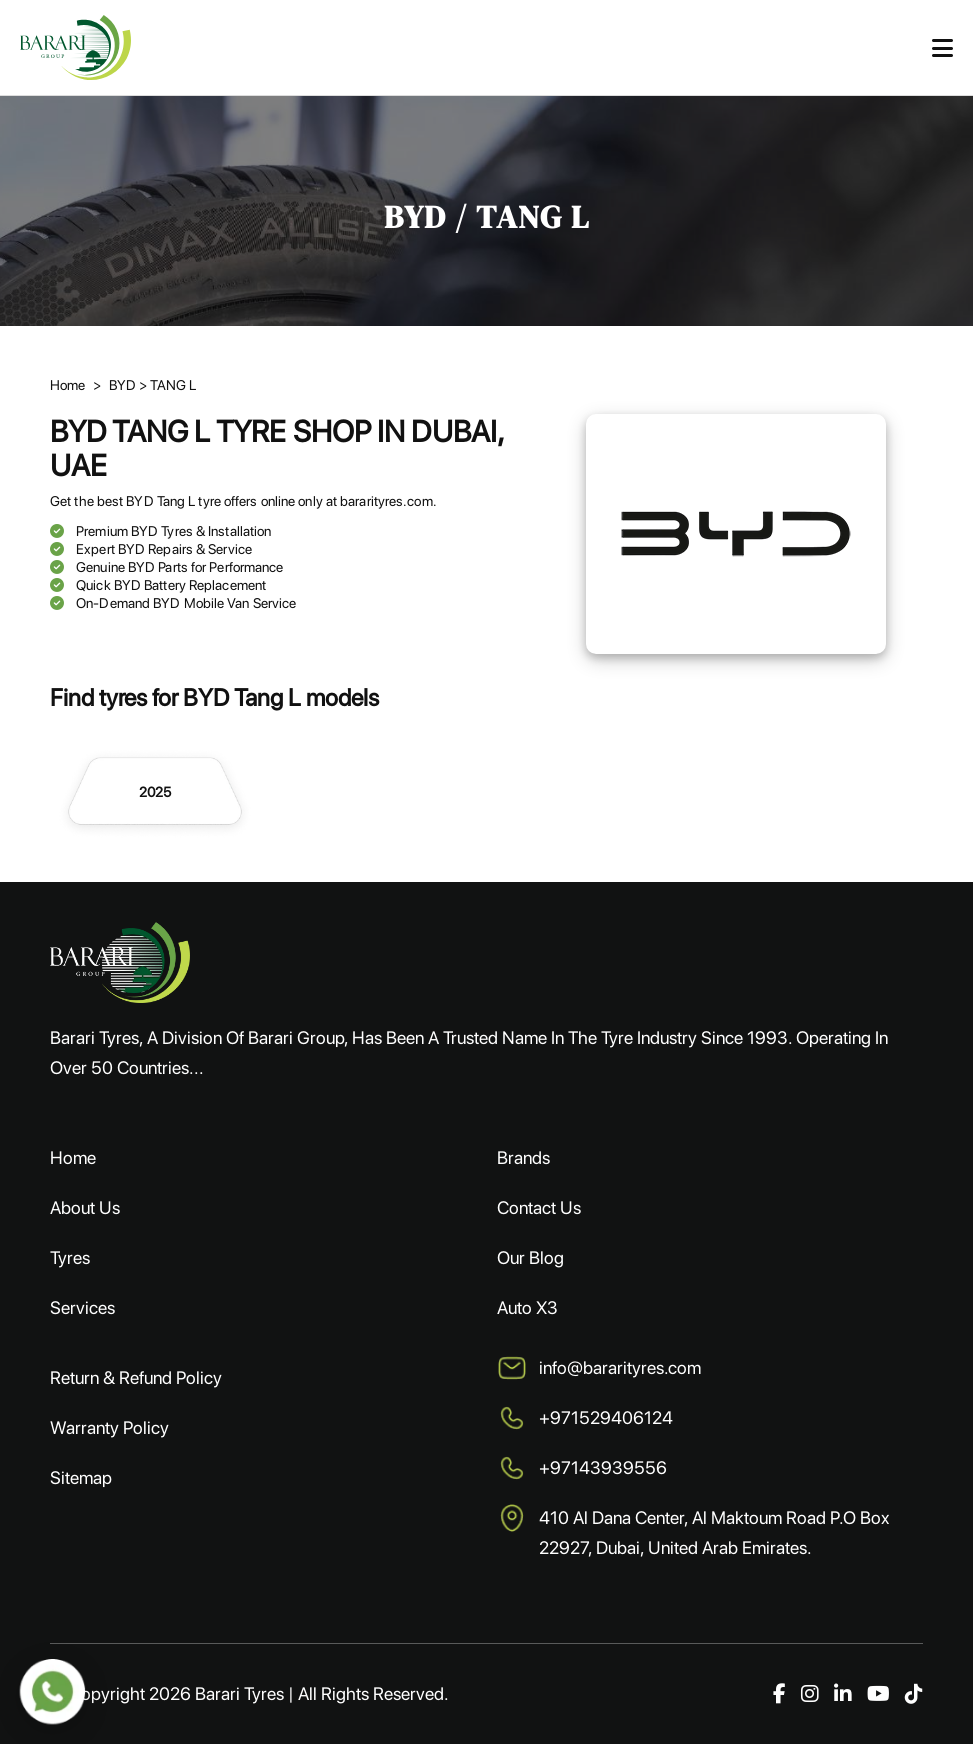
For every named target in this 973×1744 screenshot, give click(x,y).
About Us (85, 1207)
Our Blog (530, 1257)
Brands (523, 1157)
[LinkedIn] (843, 1694)
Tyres (70, 1257)
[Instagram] (810, 1694)
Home (73, 1157)
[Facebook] (779, 1694)
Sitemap (81, 1477)
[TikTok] (914, 1694)
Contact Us (539, 1207)
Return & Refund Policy (136, 1377)
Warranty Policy (109, 1427)
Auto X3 (527, 1307)
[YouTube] (878, 1694)
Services (82, 1307)
